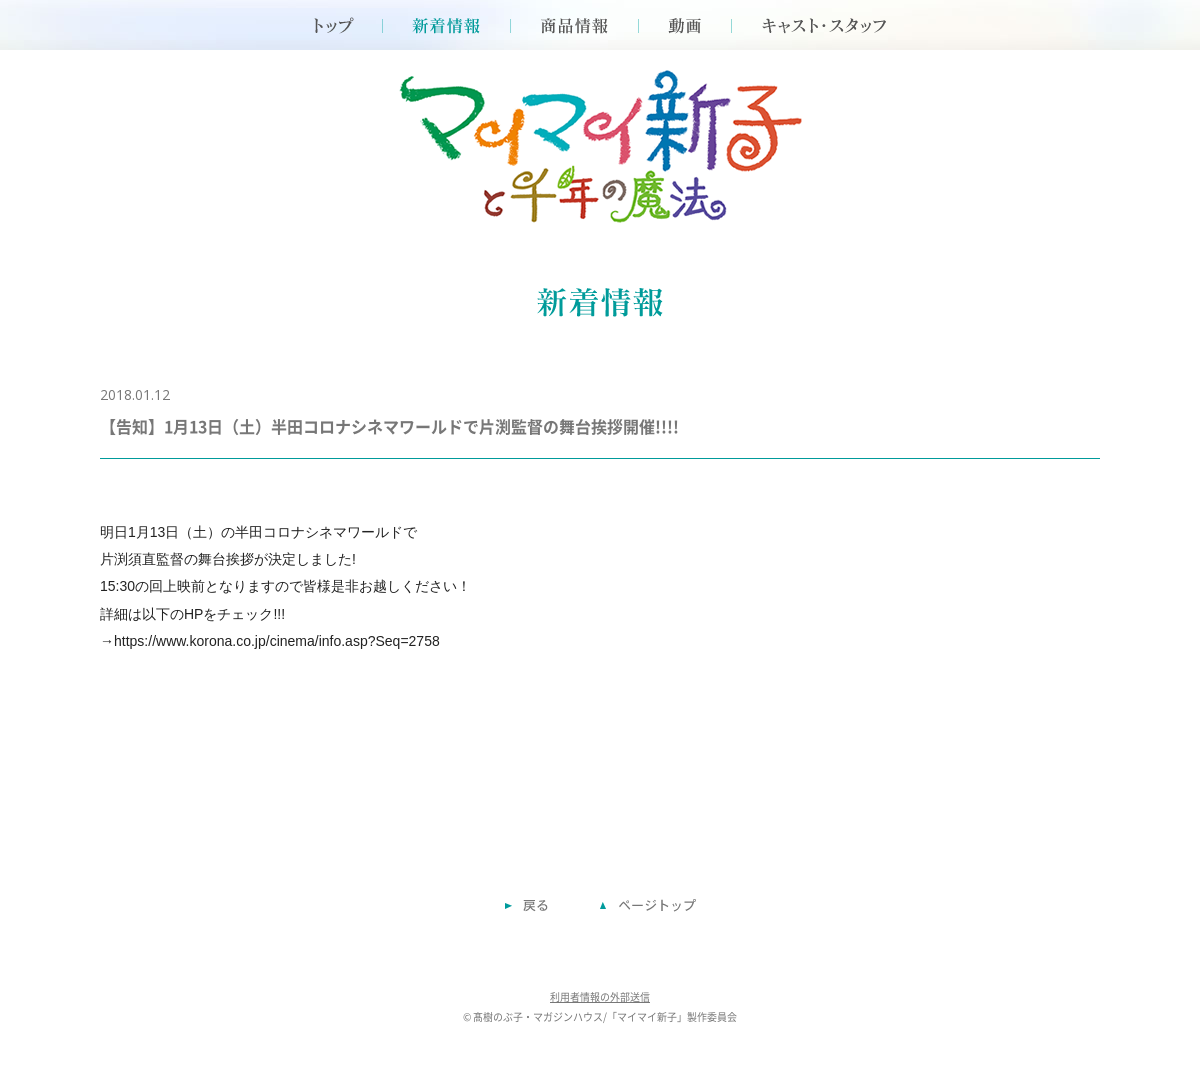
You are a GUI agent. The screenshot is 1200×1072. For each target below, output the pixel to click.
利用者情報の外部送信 (600, 997)
